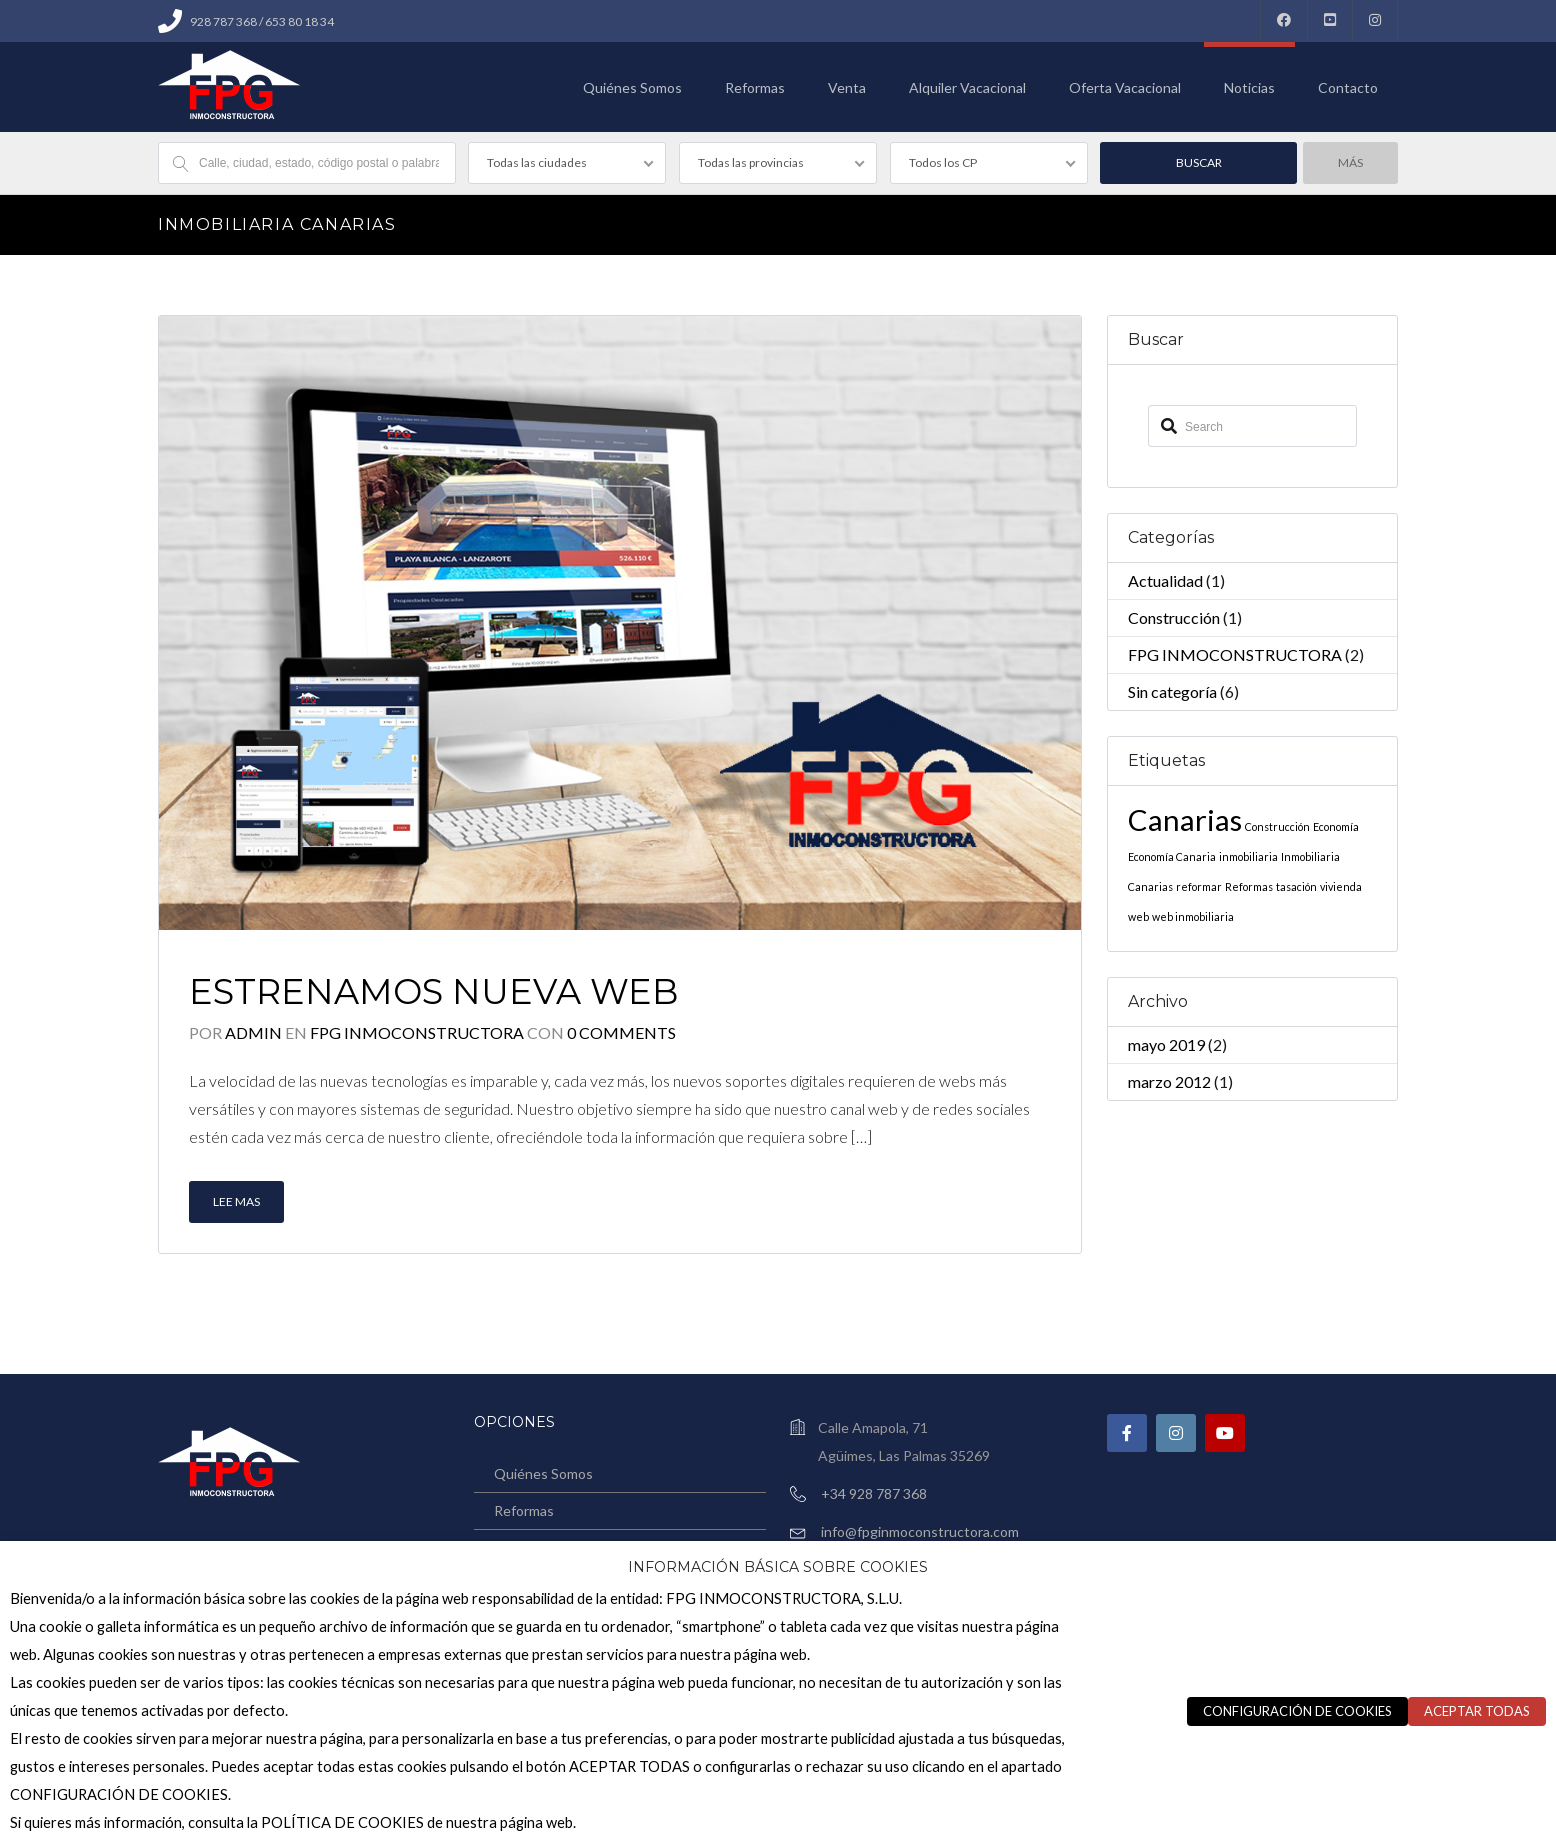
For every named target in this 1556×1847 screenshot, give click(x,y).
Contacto (1348, 87)
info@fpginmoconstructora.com (920, 1531)
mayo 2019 (1166, 1044)
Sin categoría (1172, 691)
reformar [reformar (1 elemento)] (1199, 886)
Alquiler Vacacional (967, 87)
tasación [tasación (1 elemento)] (1296, 886)
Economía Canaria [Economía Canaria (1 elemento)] (1172, 856)
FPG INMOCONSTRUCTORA (418, 1032)
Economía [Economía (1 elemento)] (1336, 826)
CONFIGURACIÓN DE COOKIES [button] (1297, 1711)
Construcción (1174, 617)
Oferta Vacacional (1125, 87)
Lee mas (236, 1201)
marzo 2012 (1169, 1081)
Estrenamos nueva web (433, 991)
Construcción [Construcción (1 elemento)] (1277, 826)
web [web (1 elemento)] (1138, 916)
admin (253, 1032)
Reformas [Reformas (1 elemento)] (1249, 886)
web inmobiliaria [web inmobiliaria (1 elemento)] (1193, 916)
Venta (847, 87)
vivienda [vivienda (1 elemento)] (1341, 886)
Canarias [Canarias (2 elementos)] (1185, 819)
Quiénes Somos (632, 87)
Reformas (755, 87)
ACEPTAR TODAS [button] (1477, 1711)
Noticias (1249, 87)
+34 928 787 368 (874, 1493)
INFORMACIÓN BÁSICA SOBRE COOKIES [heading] (778, 1567)
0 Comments (621, 1032)
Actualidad (1165, 580)
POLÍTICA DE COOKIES (342, 1822)
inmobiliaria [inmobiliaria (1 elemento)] (1248, 856)
